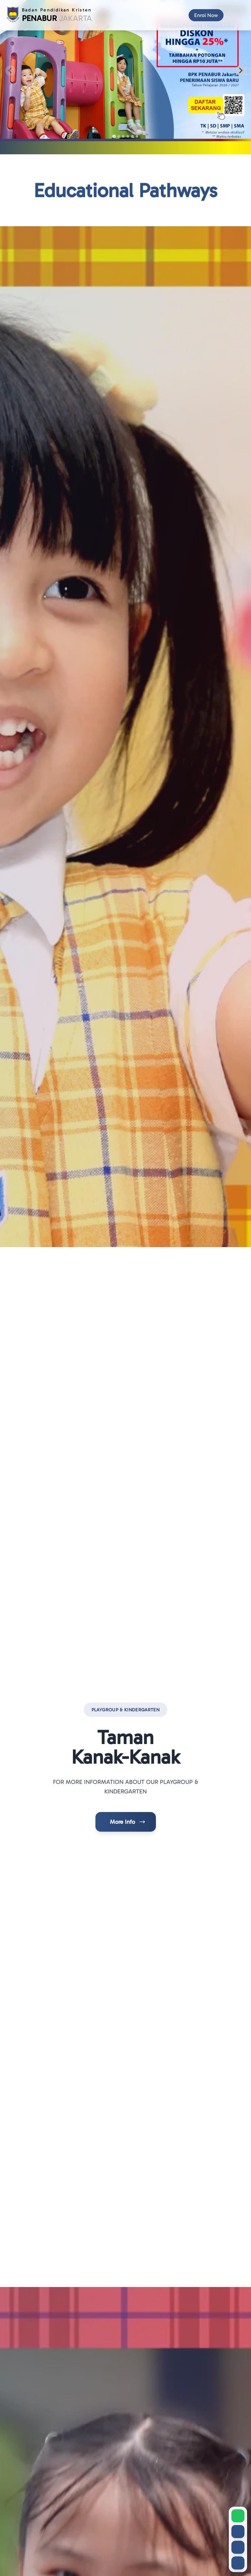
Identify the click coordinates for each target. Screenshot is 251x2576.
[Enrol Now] (206, 15)
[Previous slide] (10, 70)
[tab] (114, 136)
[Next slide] (240, 70)
